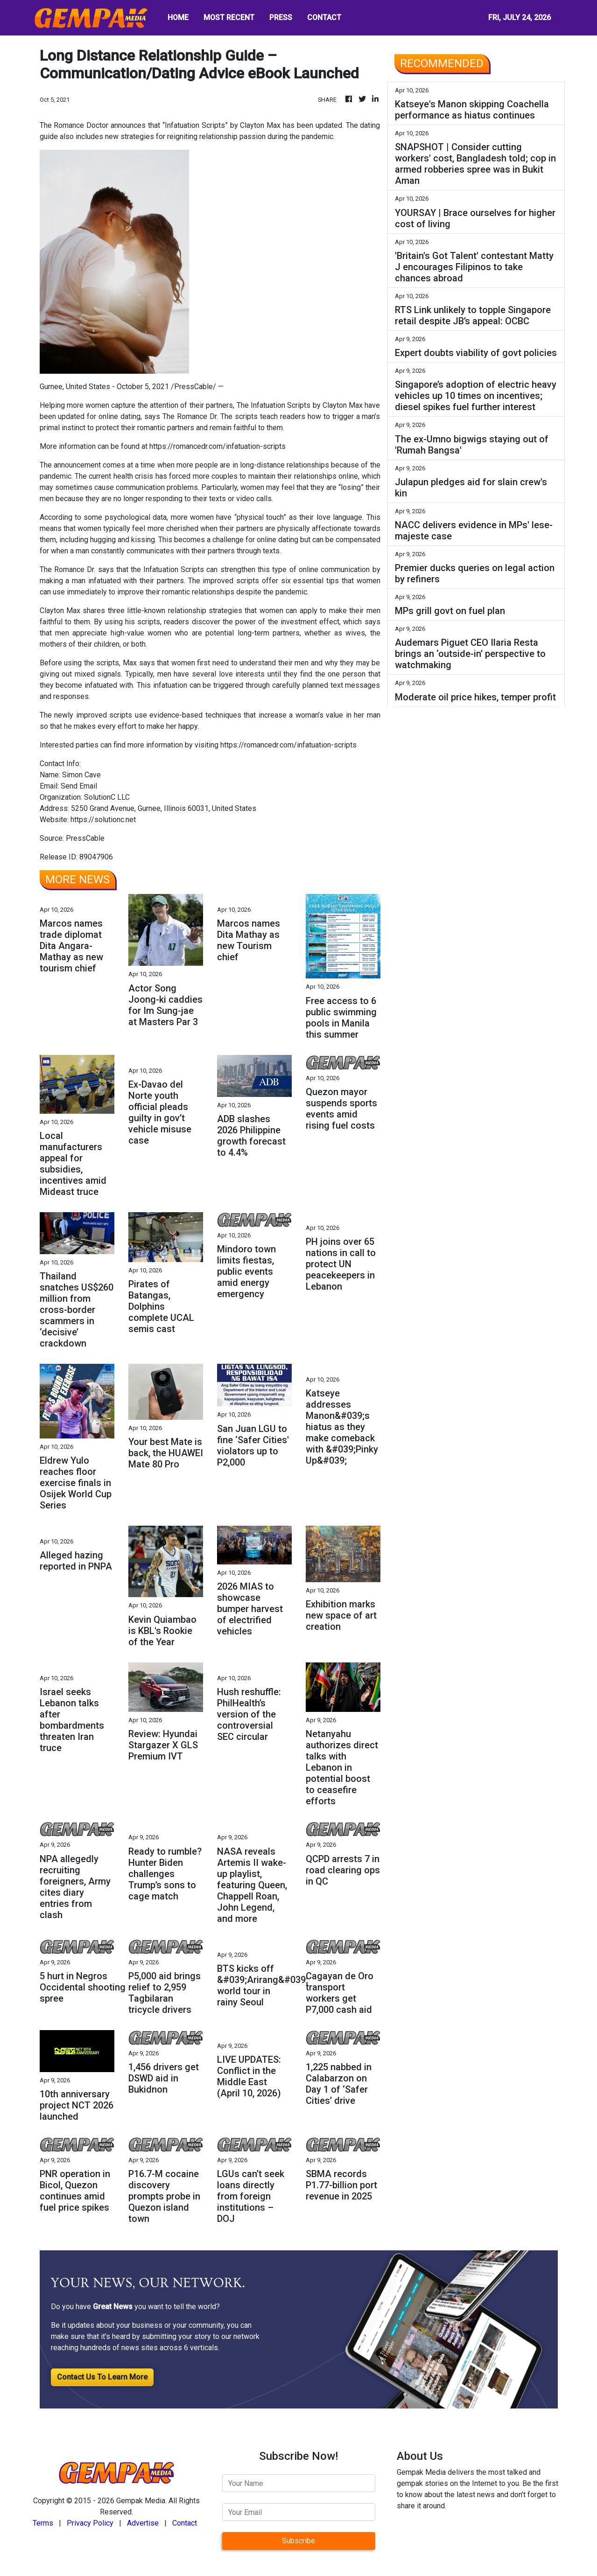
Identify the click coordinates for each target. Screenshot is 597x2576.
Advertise (143, 2523)
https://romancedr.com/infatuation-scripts (217, 446)
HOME (178, 17)
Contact (184, 2523)
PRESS (280, 17)
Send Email (79, 786)
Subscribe (298, 2540)
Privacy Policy (90, 2523)
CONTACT (324, 17)
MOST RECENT (229, 17)
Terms (43, 2523)
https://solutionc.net (103, 819)
